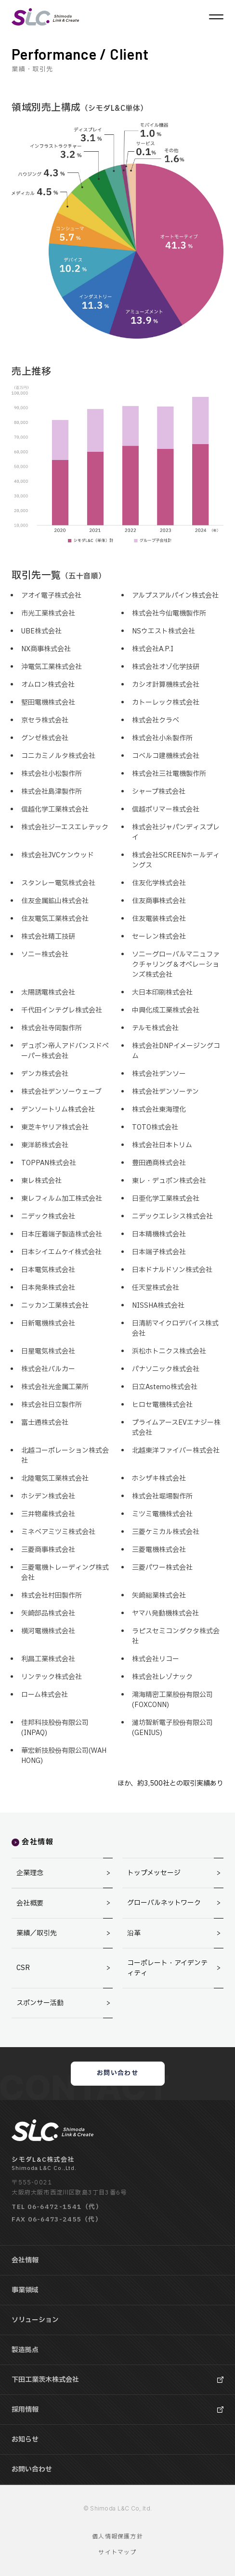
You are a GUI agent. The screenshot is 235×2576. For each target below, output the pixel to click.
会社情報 (25, 2260)
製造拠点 (25, 2350)
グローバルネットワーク (175, 1903)
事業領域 (25, 2290)
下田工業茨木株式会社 (45, 2380)
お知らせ (25, 2439)
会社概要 (64, 1903)
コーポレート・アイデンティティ (175, 1968)
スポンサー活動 (64, 2003)
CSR (64, 1968)
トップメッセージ (175, 1873)
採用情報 (25, 2410)
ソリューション (35, 2320)
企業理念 (64, 1873)
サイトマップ (117, 2552)
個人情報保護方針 (117, 2536)
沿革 (175, 1933)
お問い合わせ (117, 2073)
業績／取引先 (64, 1933)
